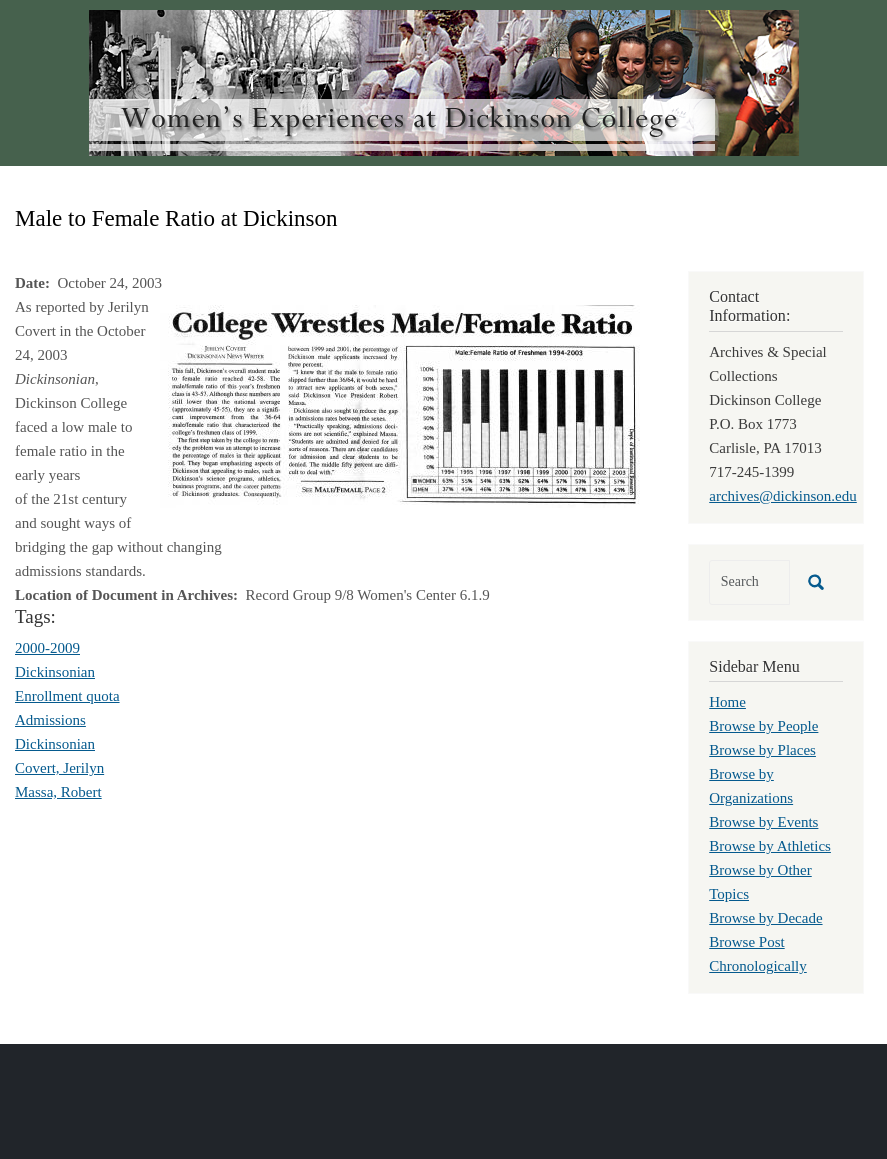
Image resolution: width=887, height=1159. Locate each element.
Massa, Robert (58, 792)
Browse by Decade (765, 918)
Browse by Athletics (770, 846)
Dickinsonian (55, 672)
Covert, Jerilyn (59, 768)
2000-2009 (47, 648)
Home (727, 702)
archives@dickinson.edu (783, 496)
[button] (400, 405)
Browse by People (763, 726)
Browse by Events (763, 822)
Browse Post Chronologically (758, 954)
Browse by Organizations (751, 786)
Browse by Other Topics (760, 882)
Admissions (50, 720)
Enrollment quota (67, 696)
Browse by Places (762, 750)
